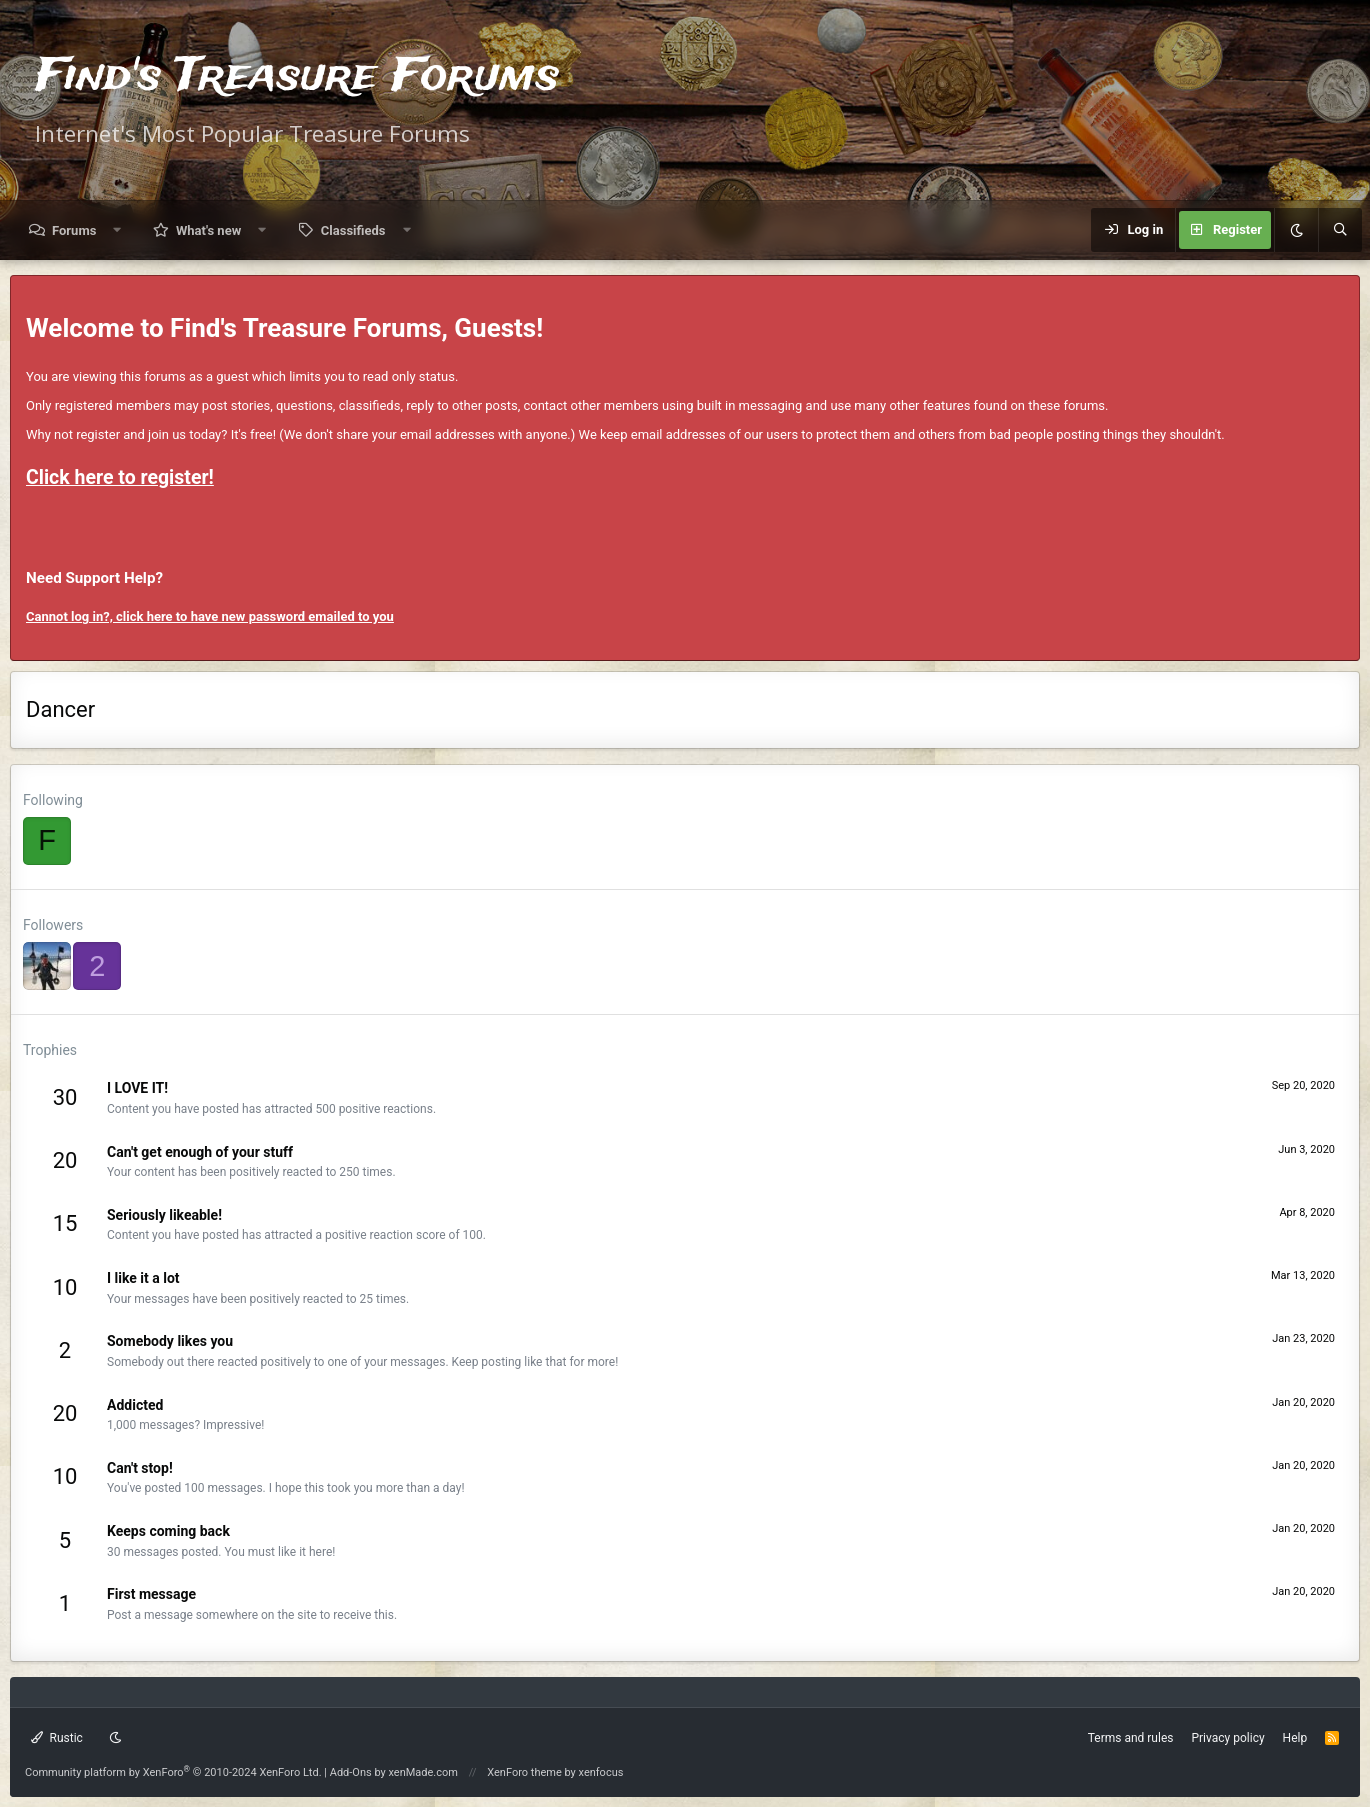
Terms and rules (1131, 1738)
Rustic (57, 1738)
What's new (208, 230)
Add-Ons (351, 1772)
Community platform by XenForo (173, 1772)
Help (1295, 1738)
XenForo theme (524, 1772)
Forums (74, 230)
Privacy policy (1227, 1738)
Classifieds (353, 230)
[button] (117, 230)
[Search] (1340, 230)
